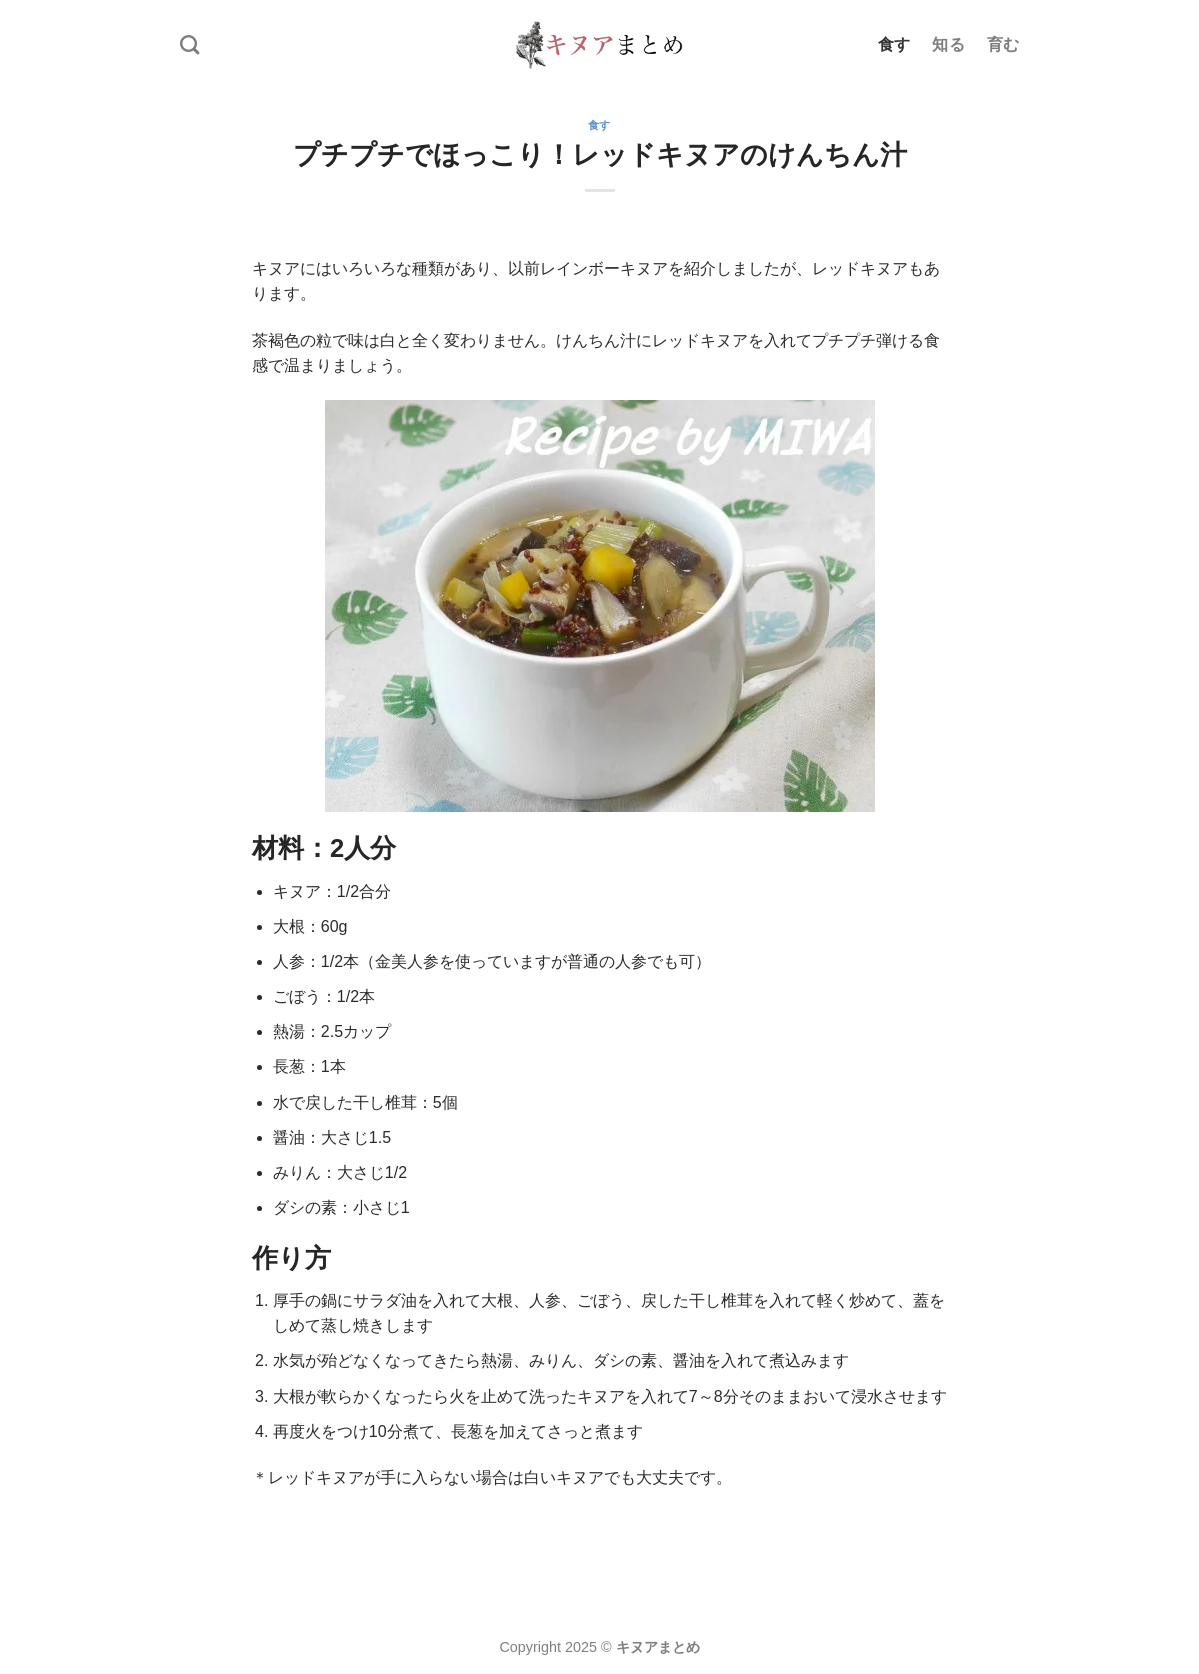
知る (948, 44)
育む (1003, 44)
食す (894, 44)
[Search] (189, 44)
